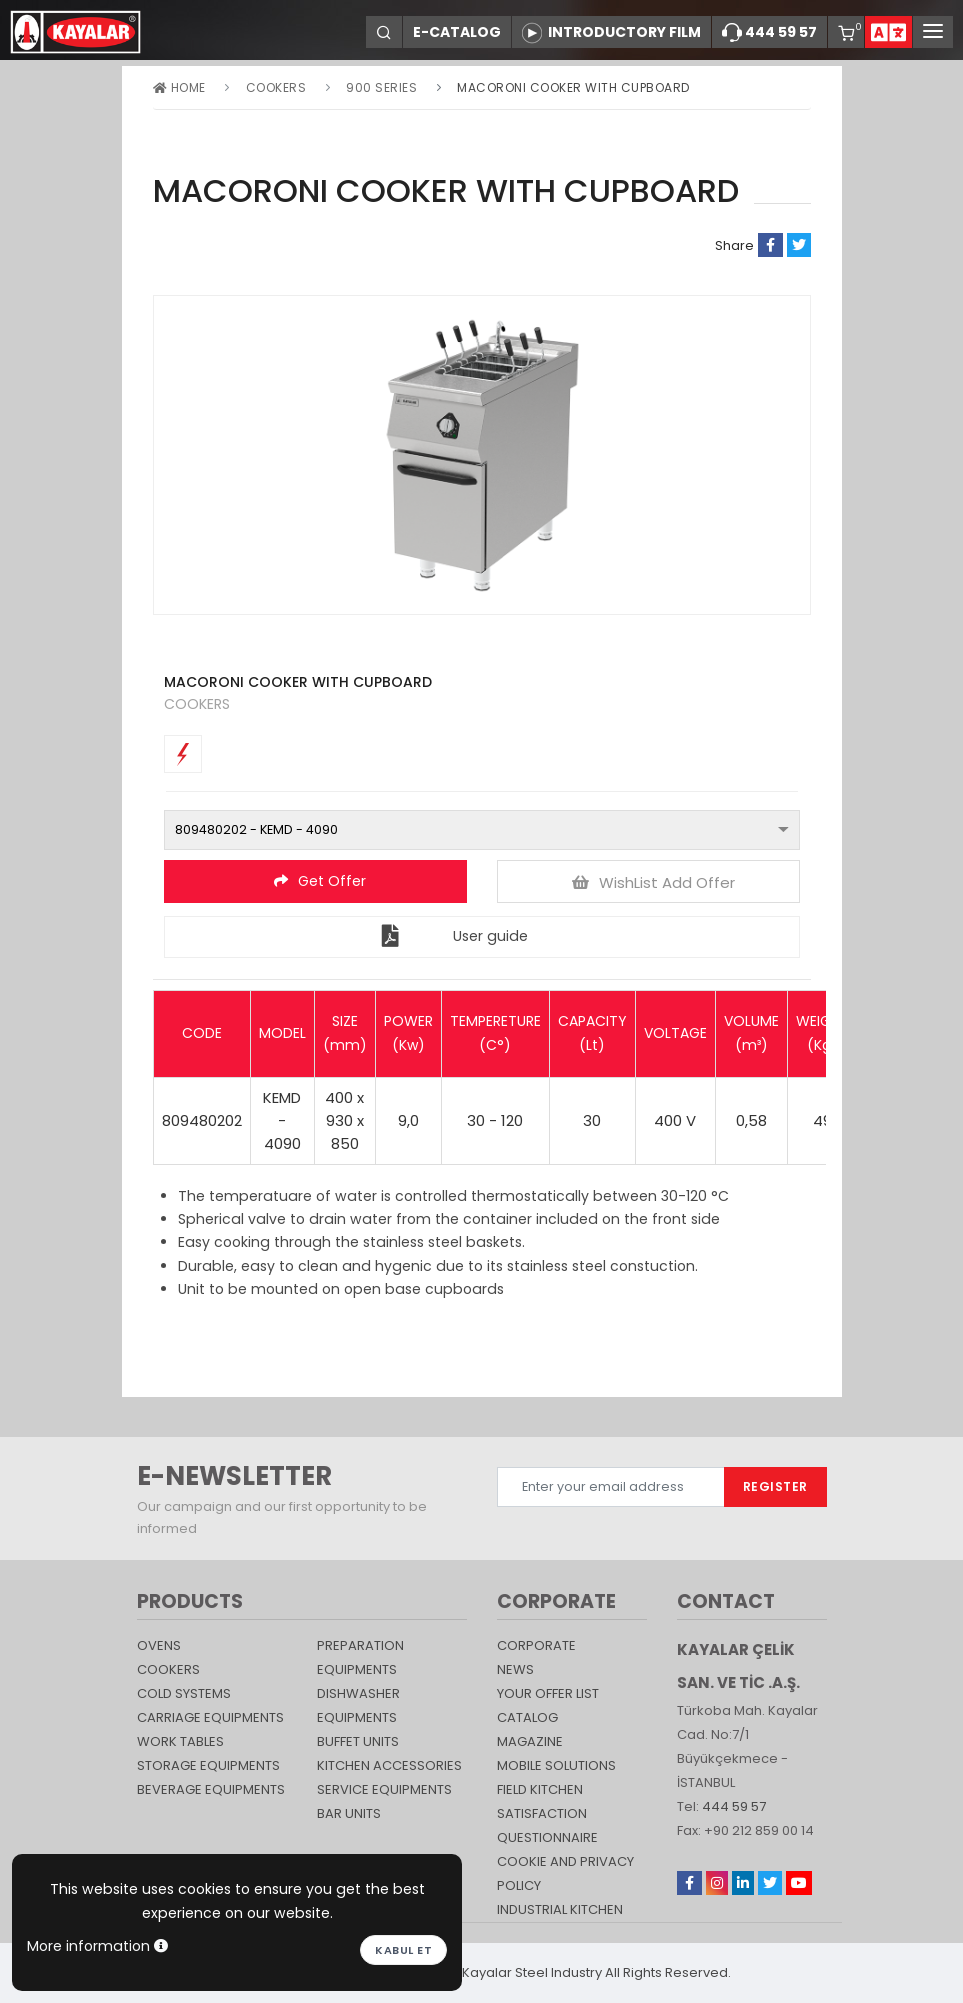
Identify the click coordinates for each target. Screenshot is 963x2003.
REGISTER (775, 1486)
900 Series (381, 87)
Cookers (276, 87)
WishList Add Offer (653, 882)
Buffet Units (358, 1741)
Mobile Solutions (556, 1765)
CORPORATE (536, 1645)
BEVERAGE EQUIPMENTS (211, 1789)
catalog (527, 1717)
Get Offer (320, 881)
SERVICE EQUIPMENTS (384, 1789)
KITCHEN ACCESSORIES (389, 1765)
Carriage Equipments (210, 1717)
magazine (530, 1741)
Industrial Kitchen (560, 1909)
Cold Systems (184, 1693)
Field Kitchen (540, 1789)
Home (179, 87)
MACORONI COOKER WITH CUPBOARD (573, 87)
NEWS (515, 1669)
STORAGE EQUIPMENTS (208, 1765)
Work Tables (180, 1741)
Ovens (159, 1645)
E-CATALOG (457, 32)
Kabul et (403, 1950)
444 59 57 (769, 33)
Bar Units (349, 1813)
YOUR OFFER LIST (548, 1693)
